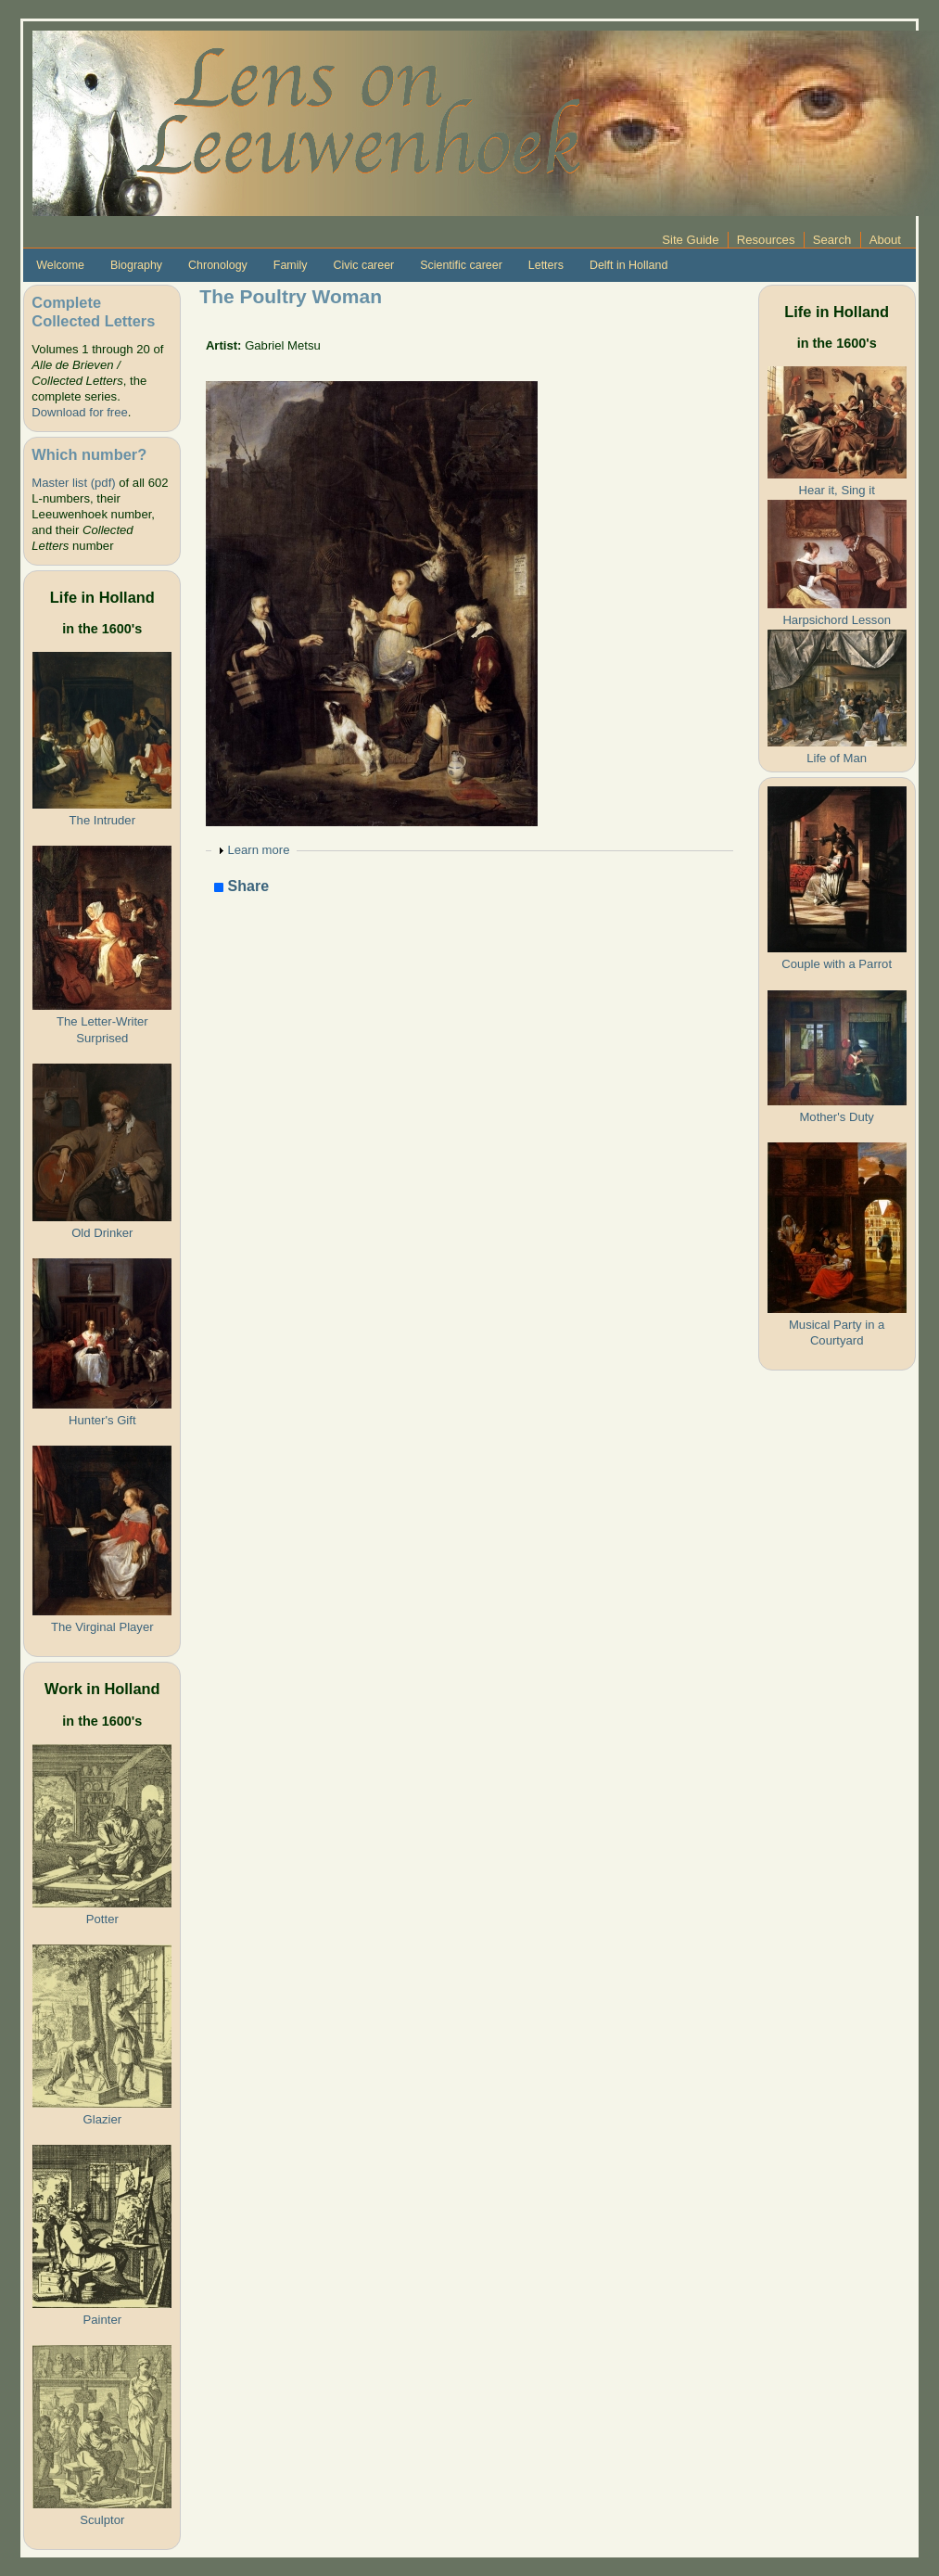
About (885, 240)
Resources (766, 240)
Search (832, 240)
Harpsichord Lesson (836, 620)
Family (290, 265)
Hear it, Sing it (837, 490)
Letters (546, 265)
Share (241, 887)
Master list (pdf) (73, 483)
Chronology (217, 265)
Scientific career (461, 265)
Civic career (363, 265)
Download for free (79, 412)
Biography (136, 265)
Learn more (258, 850)
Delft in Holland (628, 265)
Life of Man (836, 758)
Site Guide (690, 240)
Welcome (60, 265)
